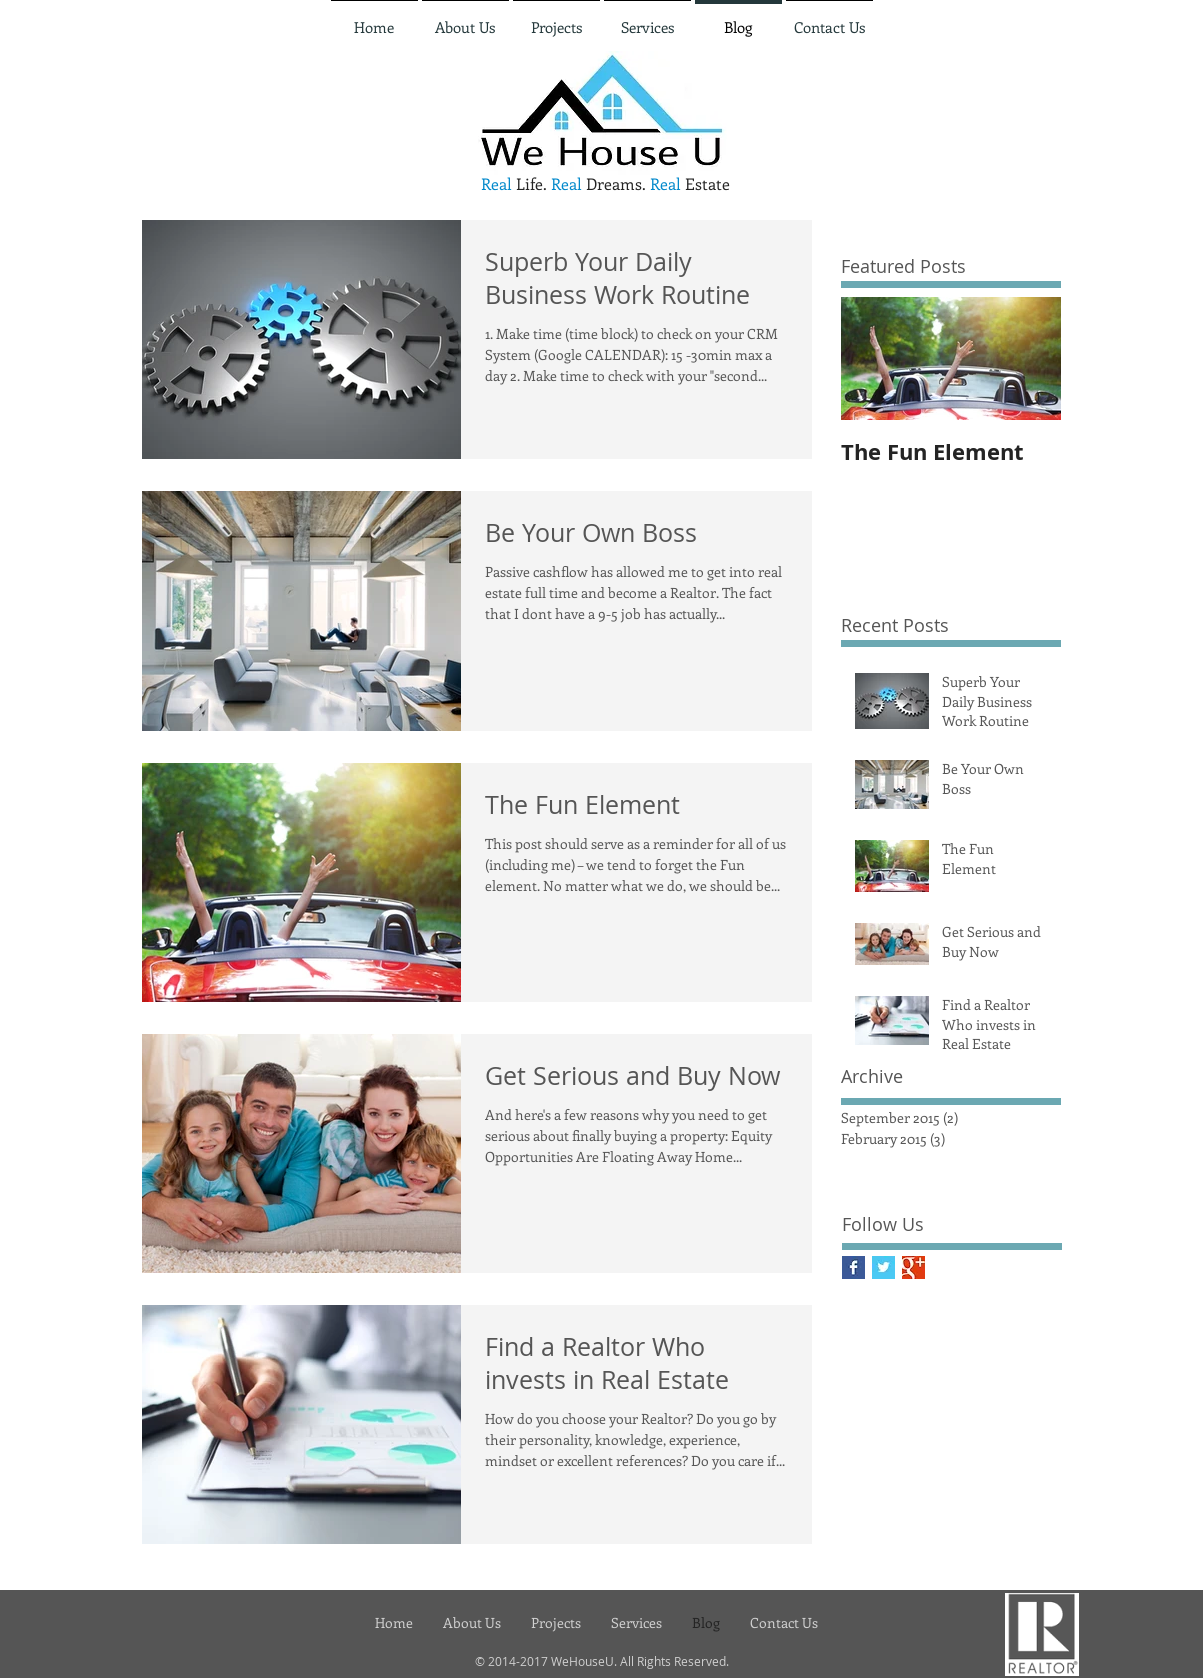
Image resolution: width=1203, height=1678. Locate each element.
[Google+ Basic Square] (913, 1267)
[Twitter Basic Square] (883, 1267)
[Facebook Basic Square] (853, 1267)
